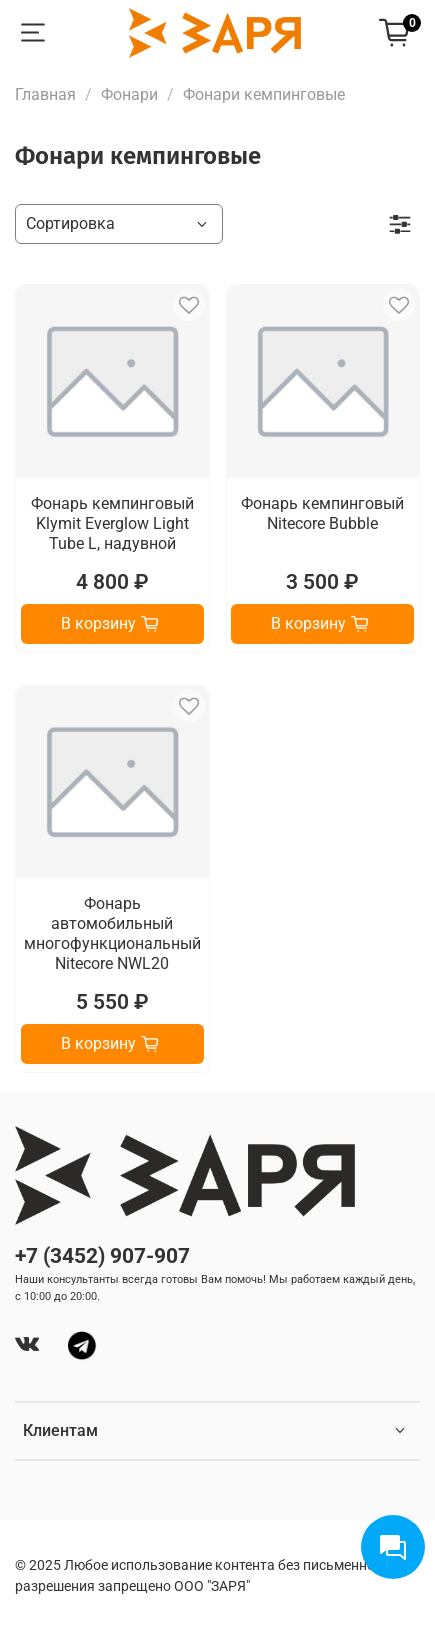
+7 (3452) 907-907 (102, 1256)
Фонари (129, 94)
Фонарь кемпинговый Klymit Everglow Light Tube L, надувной (112, 523)
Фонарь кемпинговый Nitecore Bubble (322, 513)
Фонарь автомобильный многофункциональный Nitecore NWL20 (112, 933)
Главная (45, 94)
